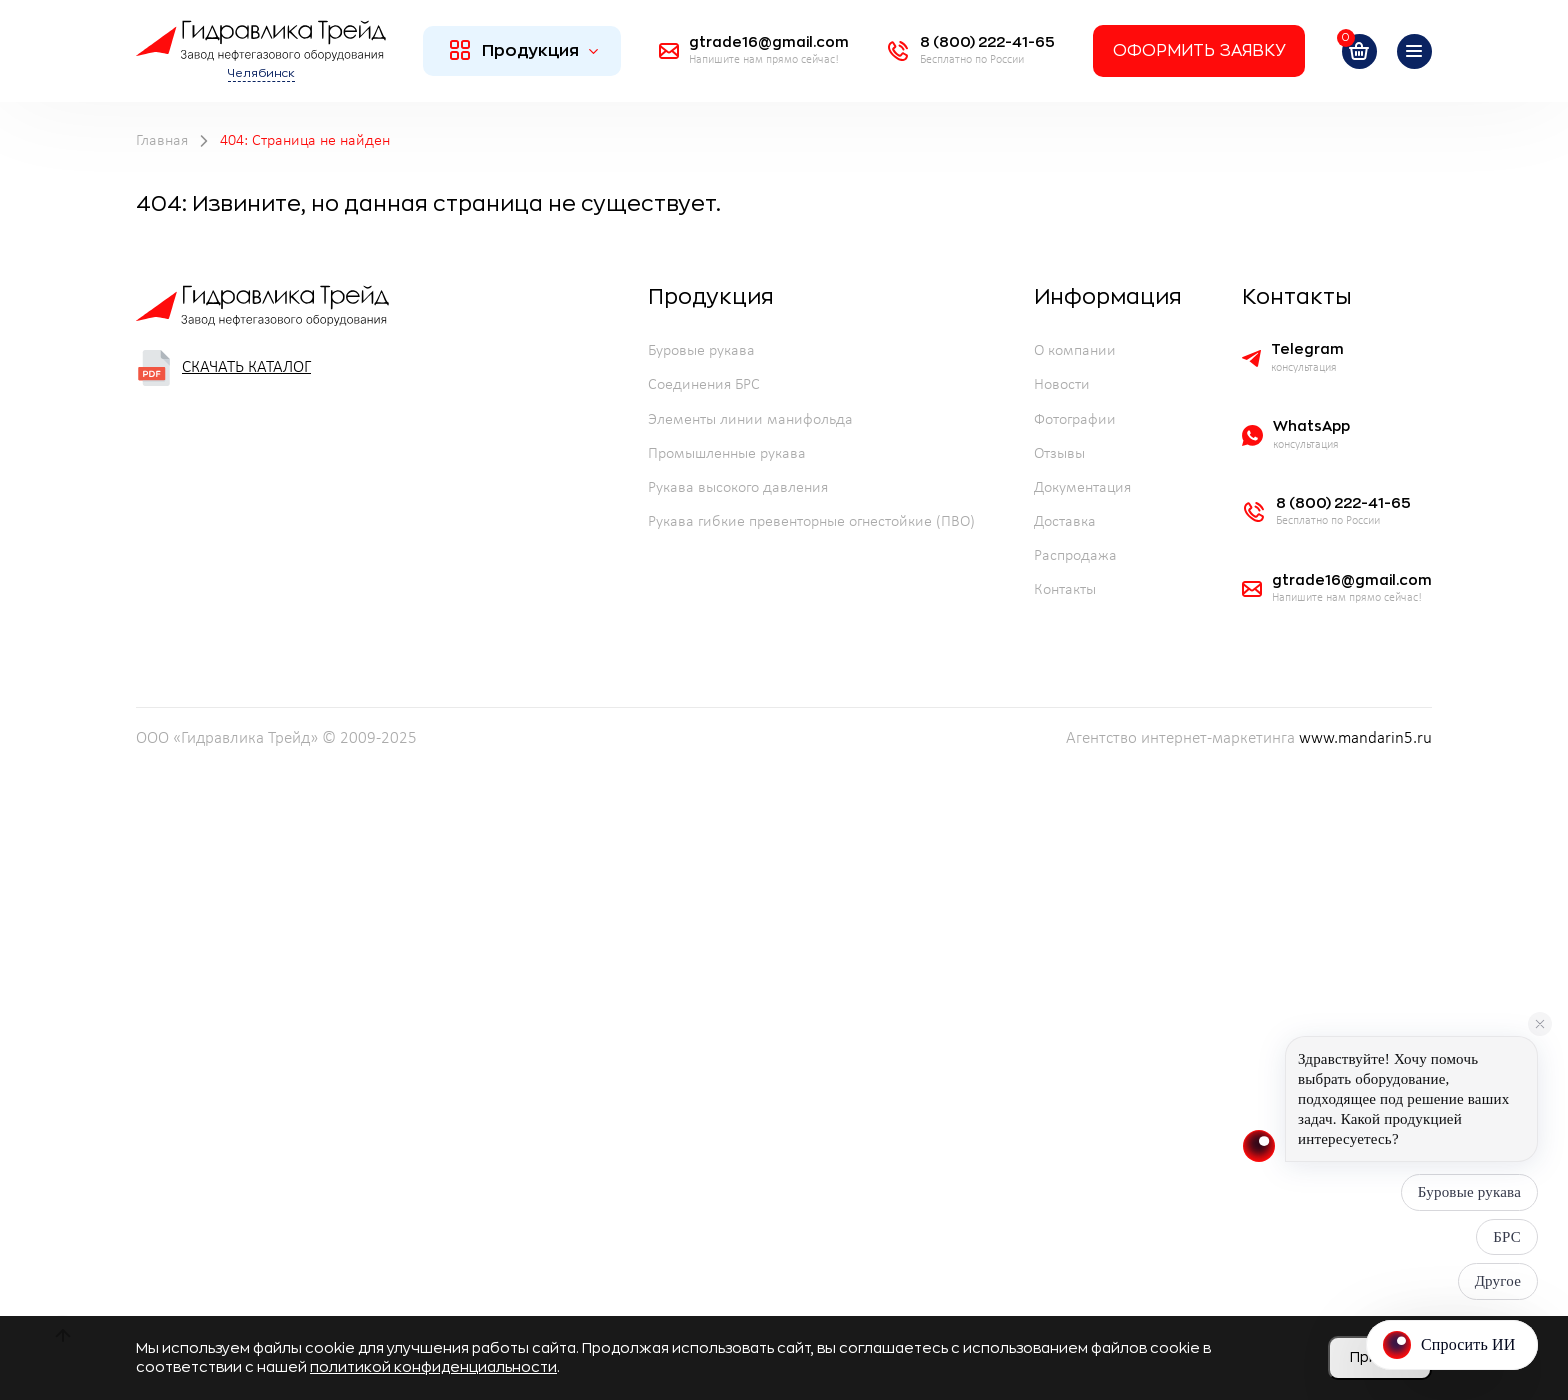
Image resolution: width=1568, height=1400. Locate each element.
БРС (1507, 1237)
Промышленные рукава (727, 454)
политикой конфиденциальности (433, 1367)
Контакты (1065, 590)
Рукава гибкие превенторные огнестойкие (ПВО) (811, 522)
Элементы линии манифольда (750, 420)
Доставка (1065, 522)
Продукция (524, 50)
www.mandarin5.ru (1365, 739)
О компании (1075, 351)
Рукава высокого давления (738, 488)
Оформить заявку (1199, 51)
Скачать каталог (223, 368)
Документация (1082, 488)
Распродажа (1075, 556)
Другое (1498, 1281)
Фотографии (1075, 420)
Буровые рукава (701, 351)
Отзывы (1059, 454)
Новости (1062, 385)
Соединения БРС (704, 385)
